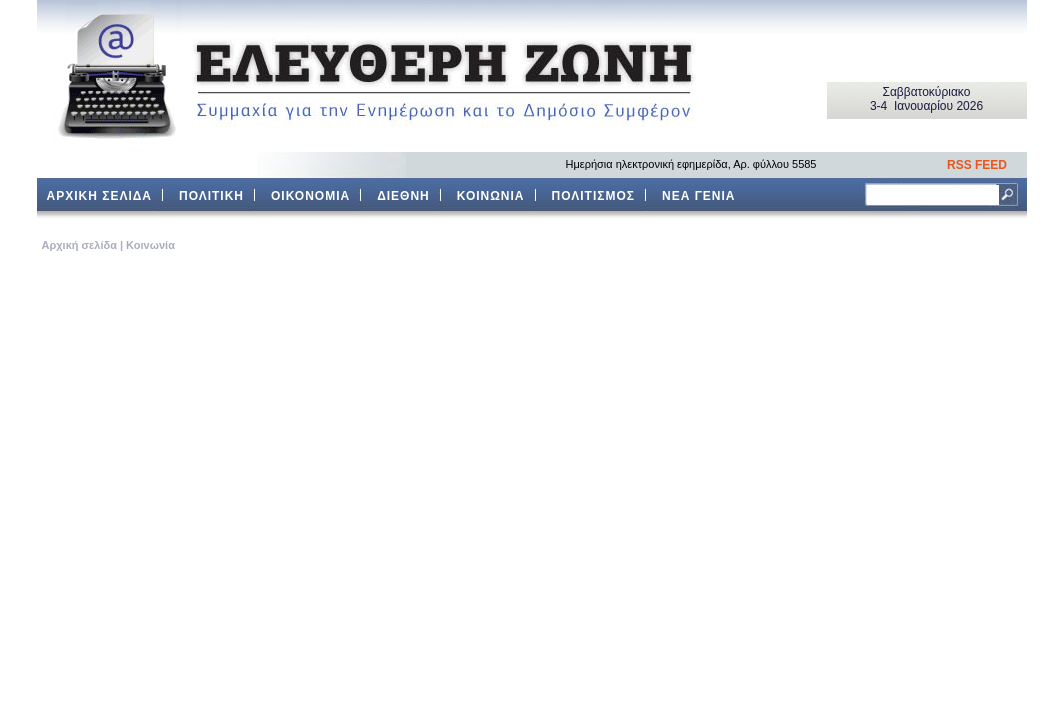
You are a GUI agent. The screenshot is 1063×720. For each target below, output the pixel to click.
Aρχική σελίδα (79, 245)
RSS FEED (977, 165)
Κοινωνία (150, 245)
